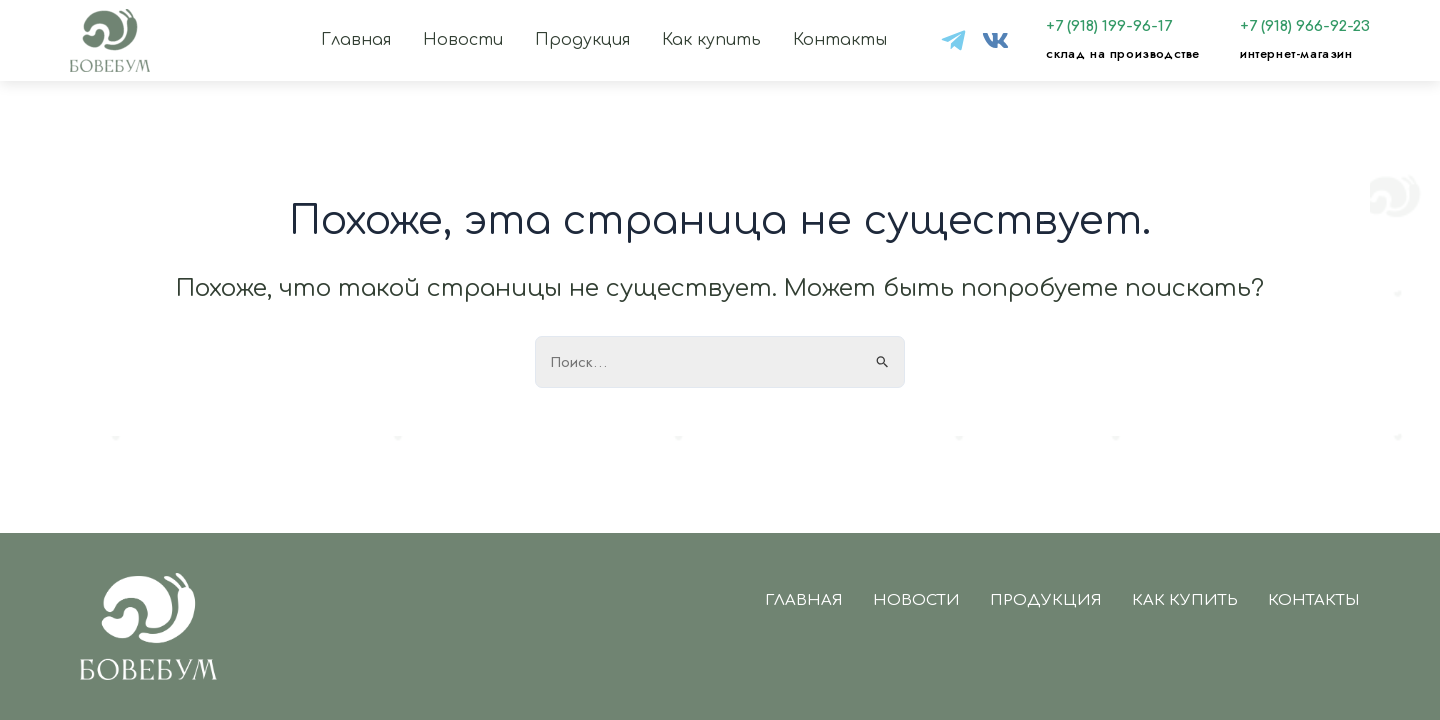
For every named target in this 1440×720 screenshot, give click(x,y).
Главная (356, 40)
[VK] (995, 40)
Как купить (711, 40)
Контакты (840, 40)
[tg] (953, 40)
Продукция (582, 40)
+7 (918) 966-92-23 (1305, 26)
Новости (463, 40)
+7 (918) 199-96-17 (1109, 26)
